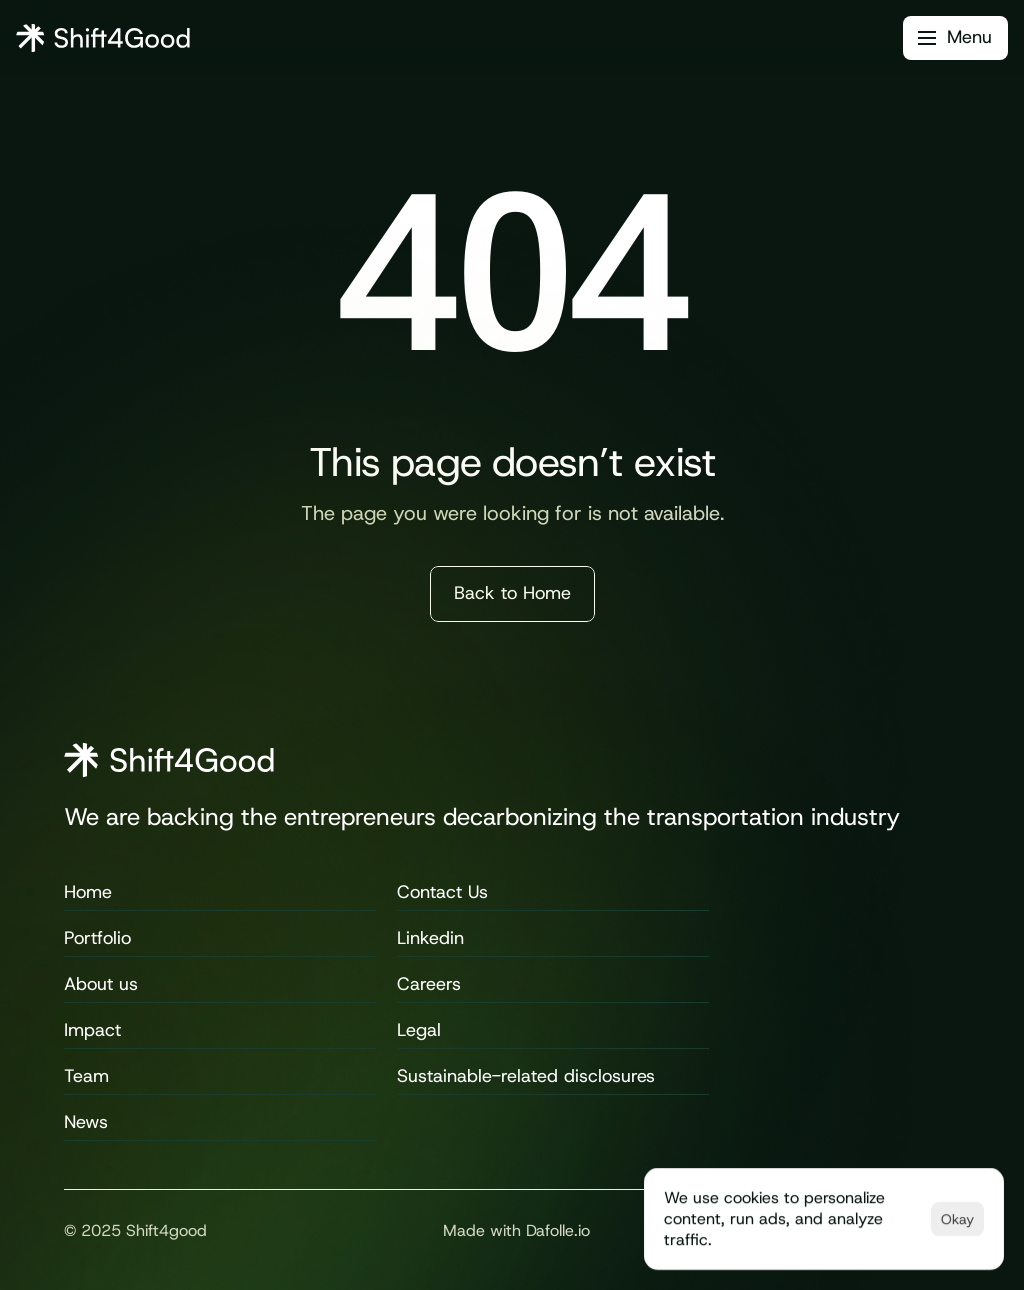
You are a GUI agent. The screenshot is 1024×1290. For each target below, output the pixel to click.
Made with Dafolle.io (516, 1230)
